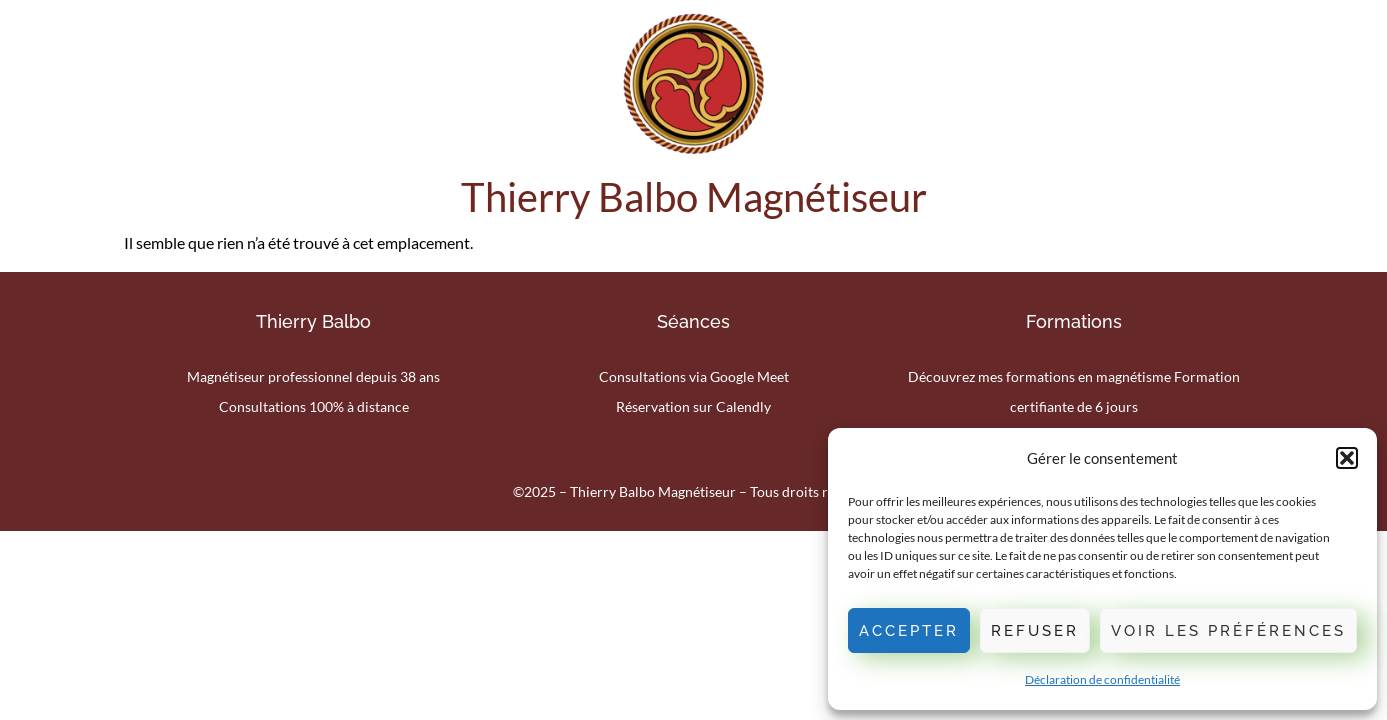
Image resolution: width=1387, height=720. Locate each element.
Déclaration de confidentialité (1102, 679)
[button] (1347, 458)
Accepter (909, 631)
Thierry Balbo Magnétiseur (694, 197)
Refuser (1035, 631)
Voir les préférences (1228, 631)
